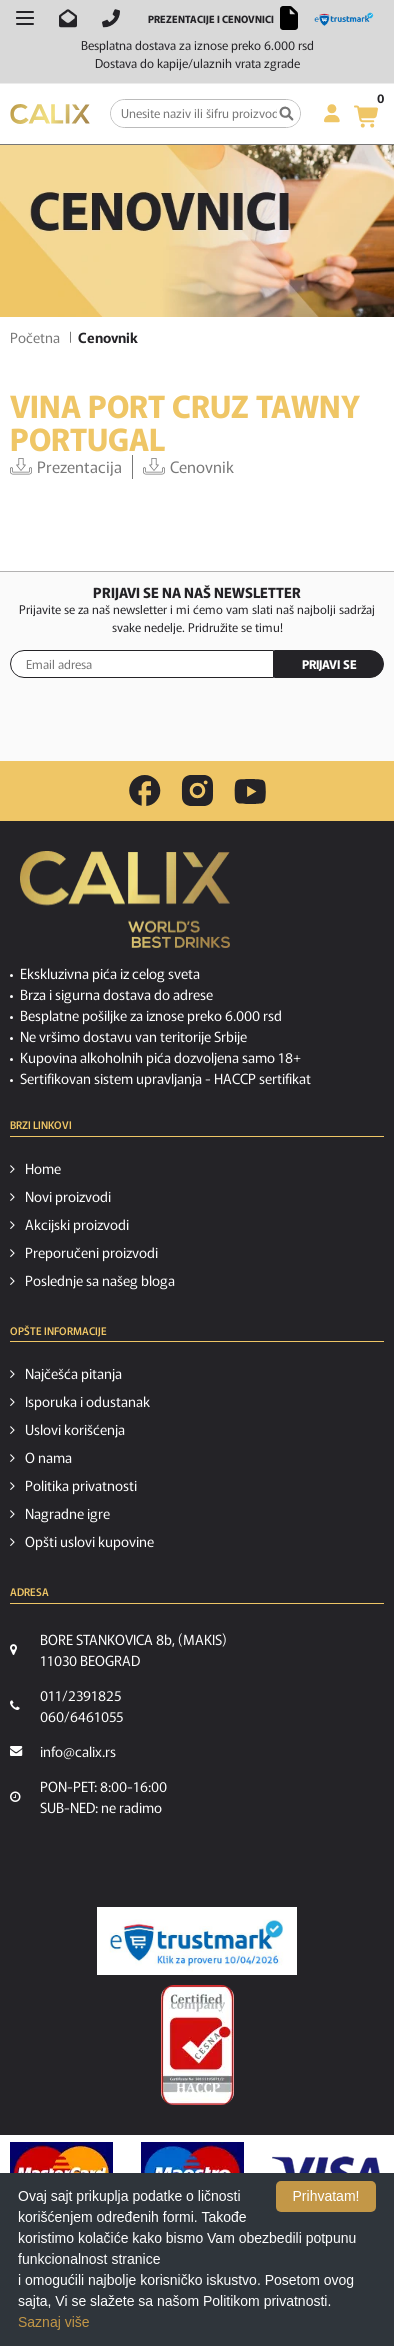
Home (43, 1168)
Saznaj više (54, 2322)
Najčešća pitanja (73, 1373)
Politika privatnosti (81, 1485)
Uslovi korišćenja (75, 1429)
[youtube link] (250, 791)
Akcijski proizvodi (77, 1224)
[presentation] (197, 728)
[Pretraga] (286, 113)
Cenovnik (188, 466)
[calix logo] (125, 907)
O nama (48, 1457)
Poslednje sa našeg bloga (100, 1280)
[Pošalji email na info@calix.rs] (68, 18)
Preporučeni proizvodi (91, 1252)
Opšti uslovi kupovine (89, 1541)
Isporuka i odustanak (87, 1401)
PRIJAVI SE (329, 663)
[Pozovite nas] (111, 18)
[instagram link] (197, 791)
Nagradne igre (67, 1513)
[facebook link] (145, 791)
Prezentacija (66, 466)
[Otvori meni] (25, 18)
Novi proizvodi (68, 1196)
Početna (35, 337)
